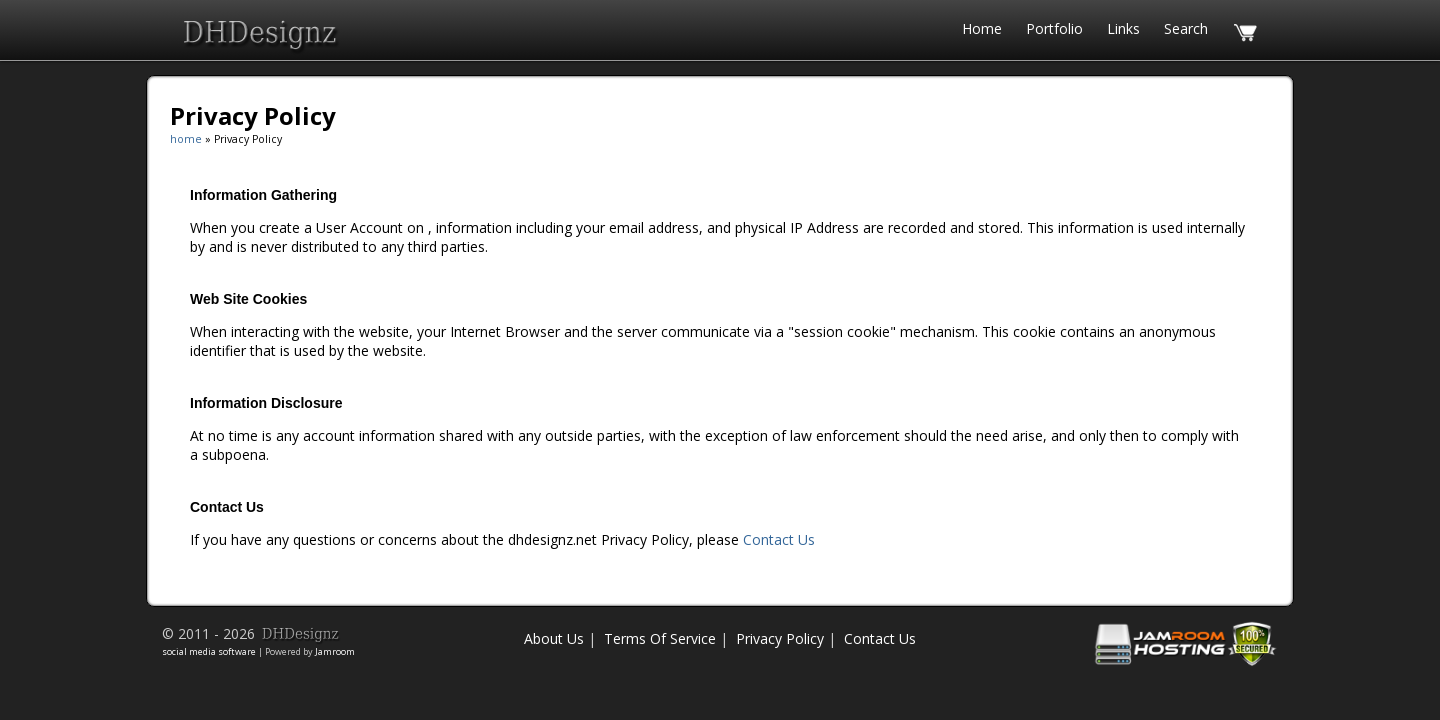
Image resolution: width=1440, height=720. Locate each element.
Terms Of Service (660, 638)
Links (1123, 28)
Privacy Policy (780, 638)
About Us (554, 638)
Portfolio (1054, 28)
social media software (209, 651)
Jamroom (335, 651)
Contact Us (779, 539)
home (982, 28)
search (1186, 28)
